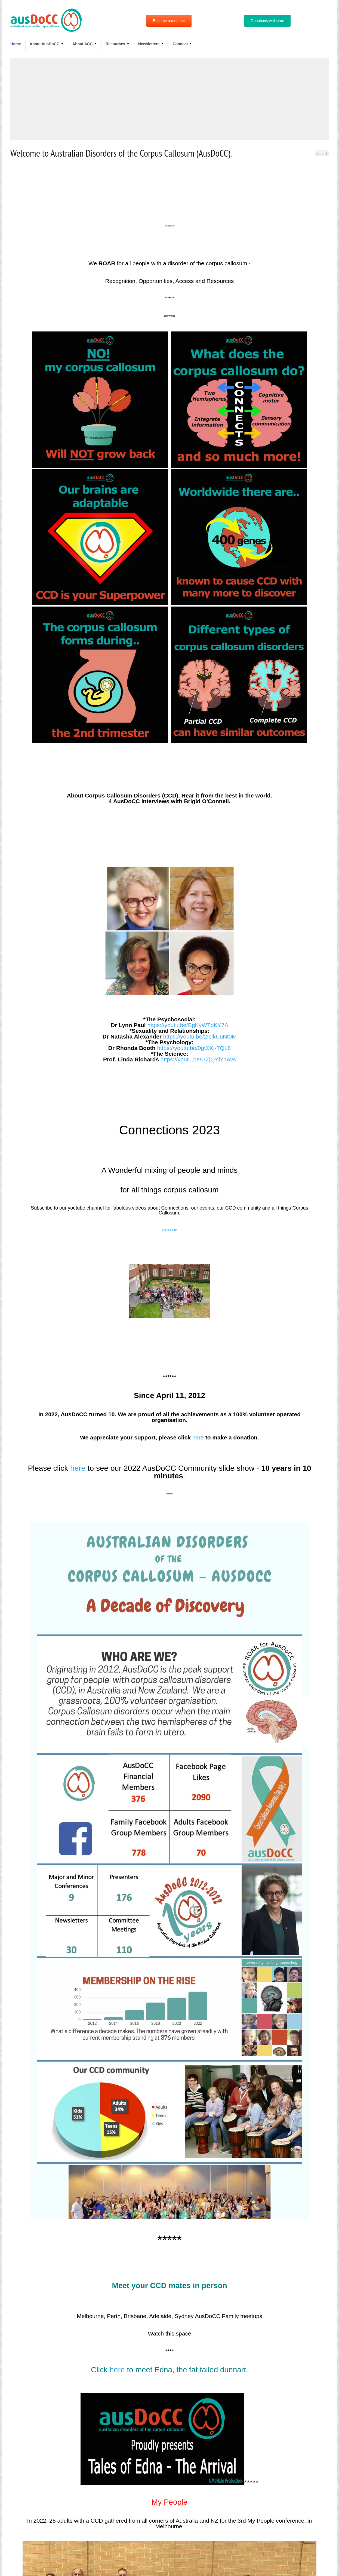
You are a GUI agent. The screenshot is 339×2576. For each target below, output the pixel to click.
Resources (118, 43)
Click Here (169, 1230)
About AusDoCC (47, 43)
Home (15, 44)
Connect (182, 43)
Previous (318, 153)
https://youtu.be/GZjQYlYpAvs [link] (198, 1059)
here (198, 1437)
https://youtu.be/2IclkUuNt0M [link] (200, 1036)
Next (325, 153)
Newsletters (151, 43)
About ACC (84, 43)
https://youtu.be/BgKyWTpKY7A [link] (187, 1025)
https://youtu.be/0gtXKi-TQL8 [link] (194, 1048)
